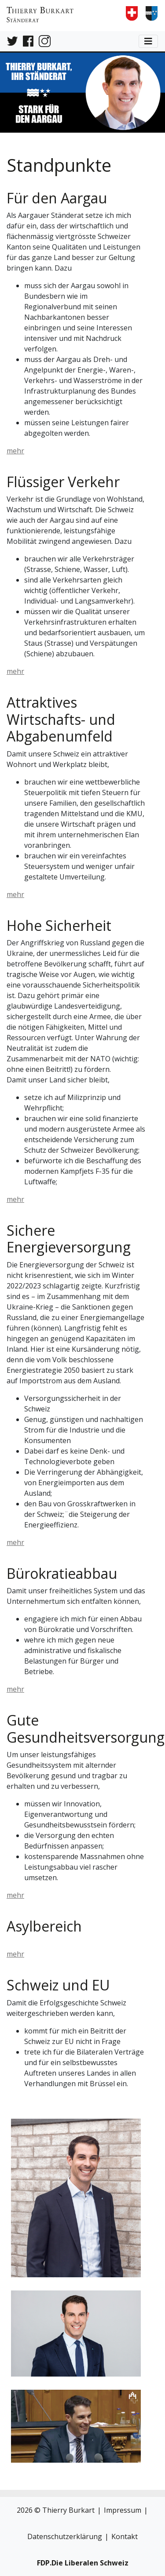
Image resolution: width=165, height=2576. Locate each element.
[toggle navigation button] (148, 41)
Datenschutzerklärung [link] (64, 2536)
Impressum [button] (122, 2510)
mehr (15, 451)
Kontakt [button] (124, 2536)
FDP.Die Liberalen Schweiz (82, 2563)
